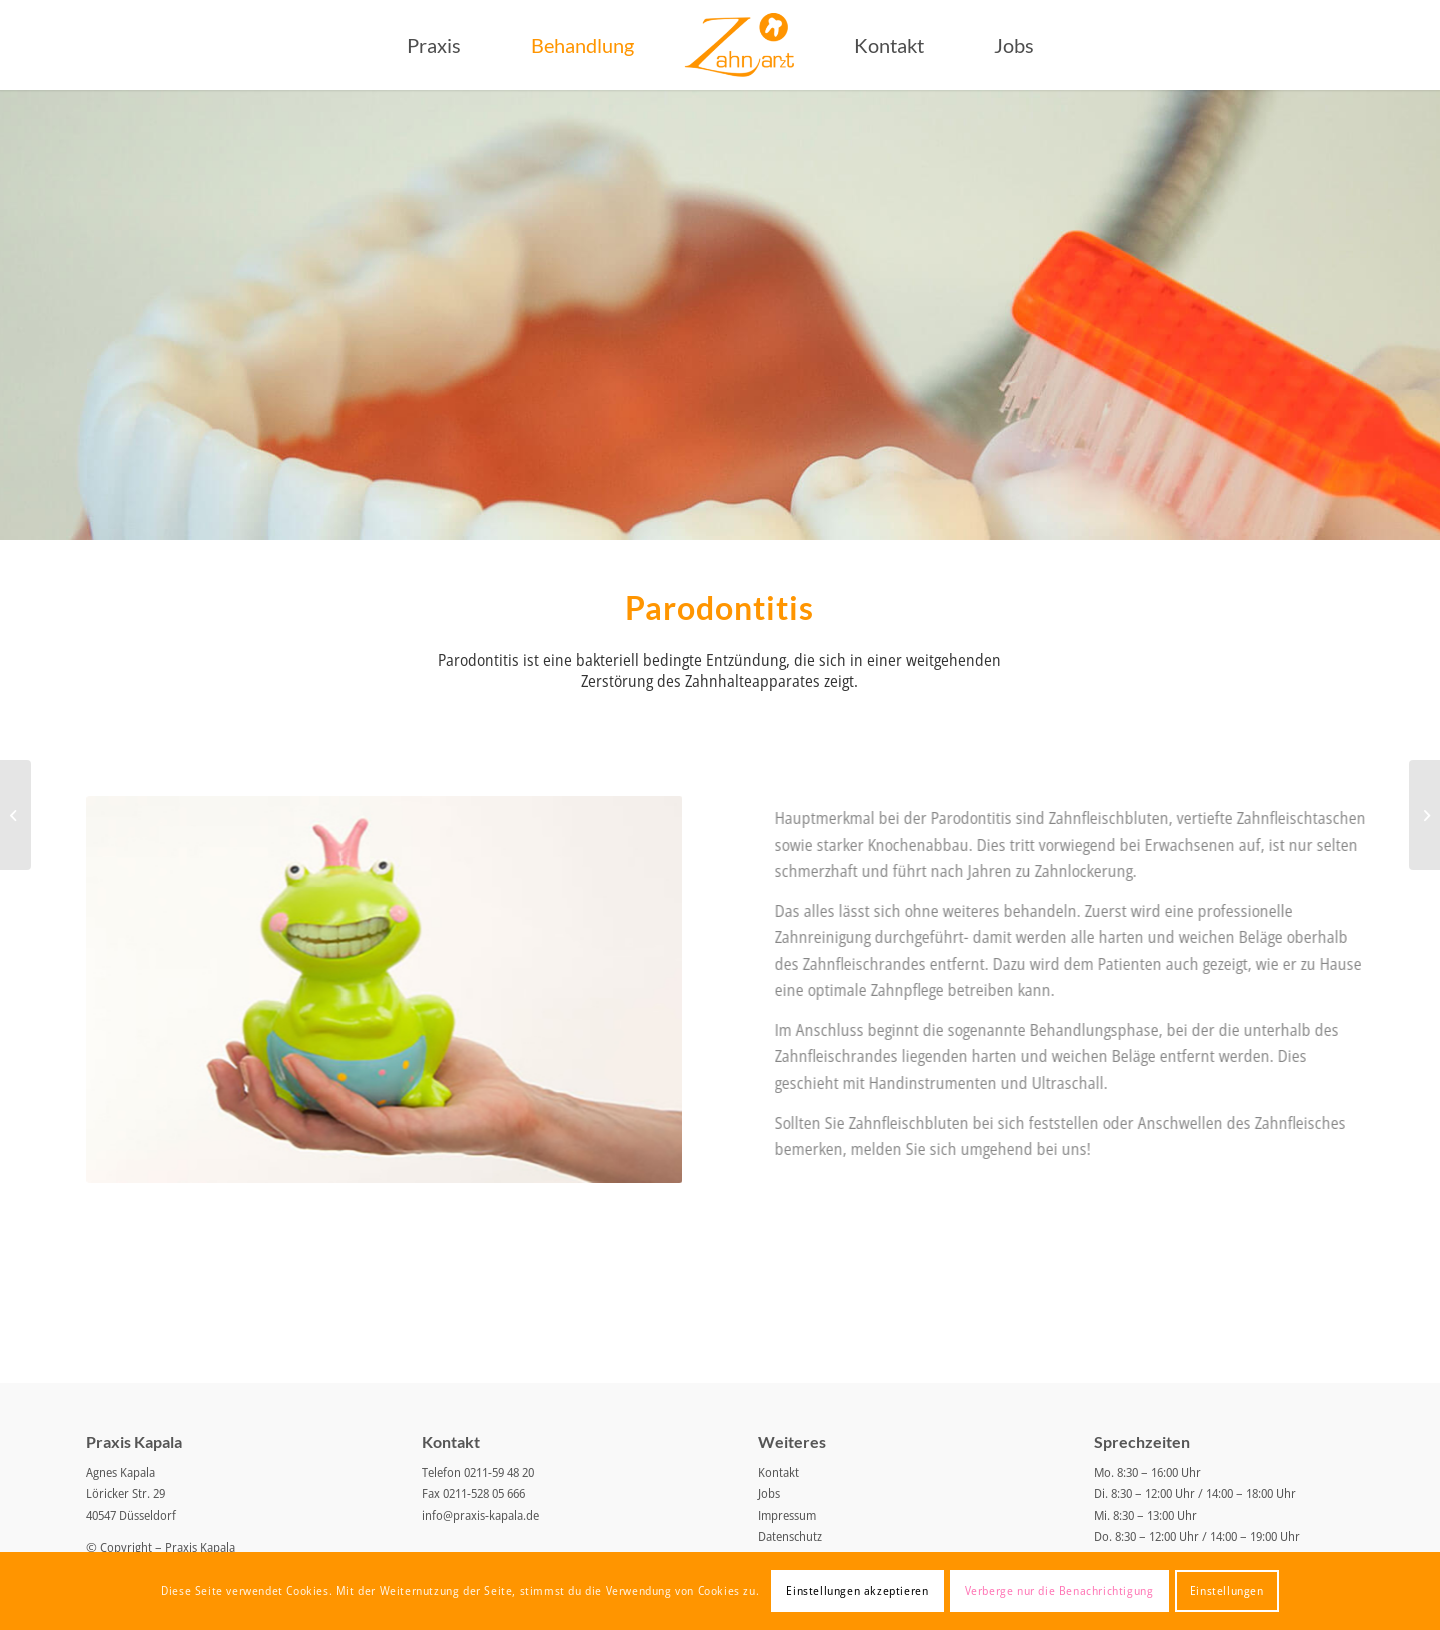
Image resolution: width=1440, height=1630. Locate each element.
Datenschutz (790, 1536)
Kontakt (778, 1472)
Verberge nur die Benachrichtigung (1059, 1590)
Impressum (787, 1515)
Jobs (769, 1493)
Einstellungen (1227, 1590)
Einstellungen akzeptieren (857, 1590)
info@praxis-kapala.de (480, 1515)
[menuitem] (434, 45)
